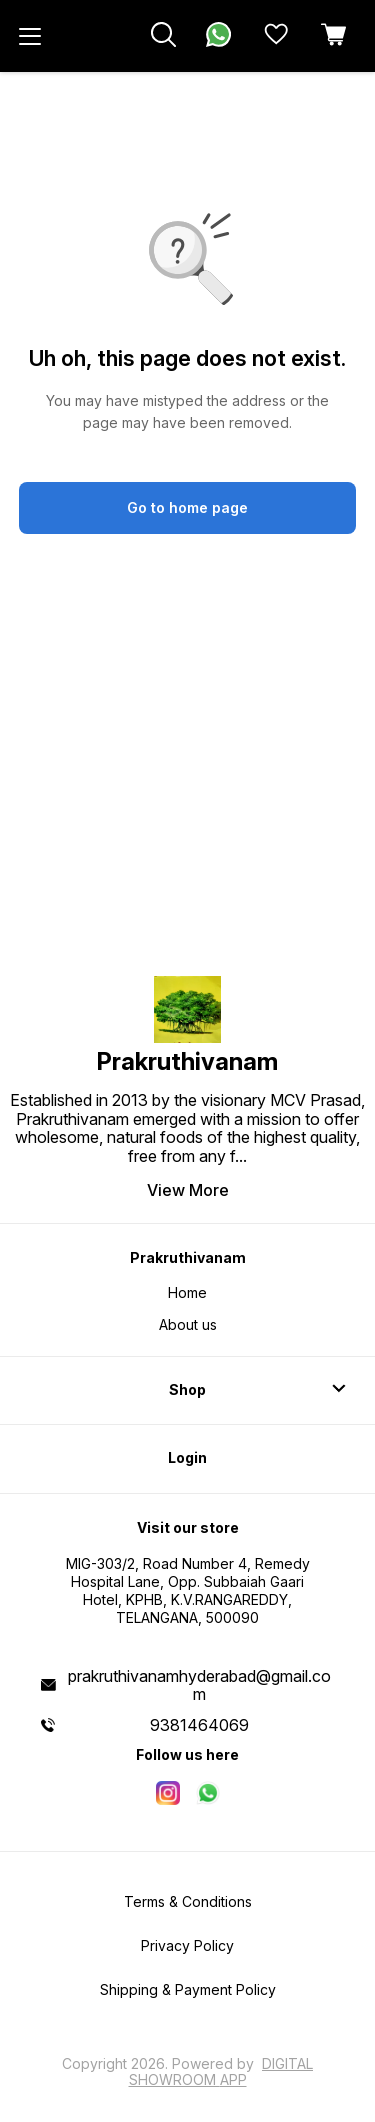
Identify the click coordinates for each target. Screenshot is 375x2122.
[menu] (30, 36)
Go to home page (187, 507)
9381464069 (199, 1725)
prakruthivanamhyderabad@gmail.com (199, 1685)
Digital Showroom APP (221, 2071)
